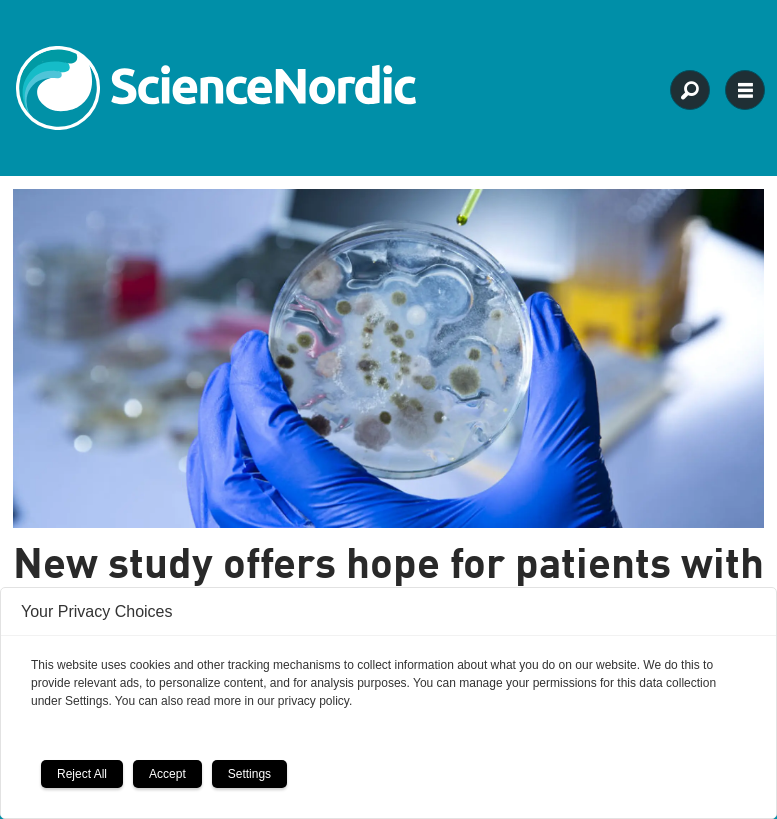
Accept (167, 774)
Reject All (82, 774)
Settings (249, 774)
